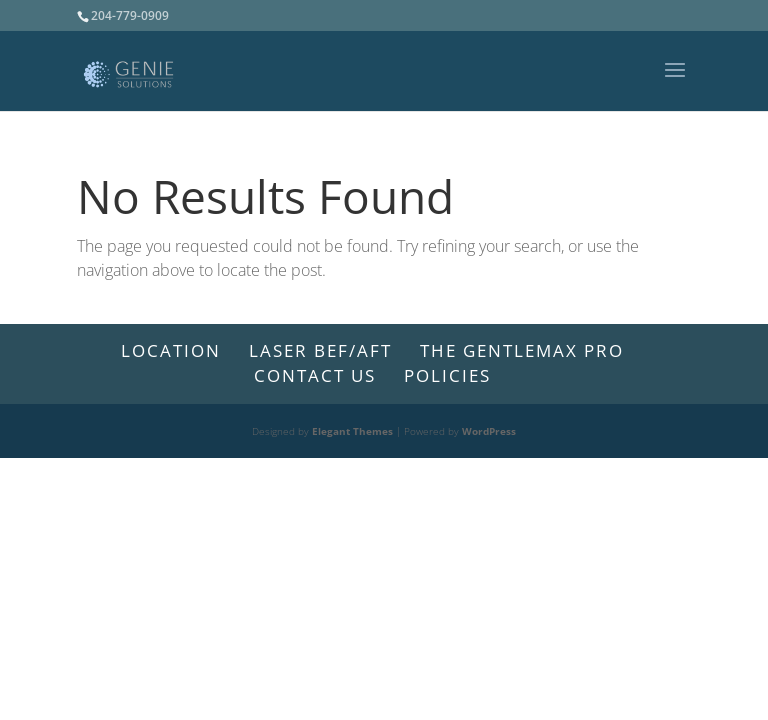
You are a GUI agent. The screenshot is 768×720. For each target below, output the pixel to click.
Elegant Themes (352, 431)
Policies (447, 375)
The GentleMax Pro (522, 350)
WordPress (489, 431)
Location (171, 350)
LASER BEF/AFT (320, 350)
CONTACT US (315, 375)
